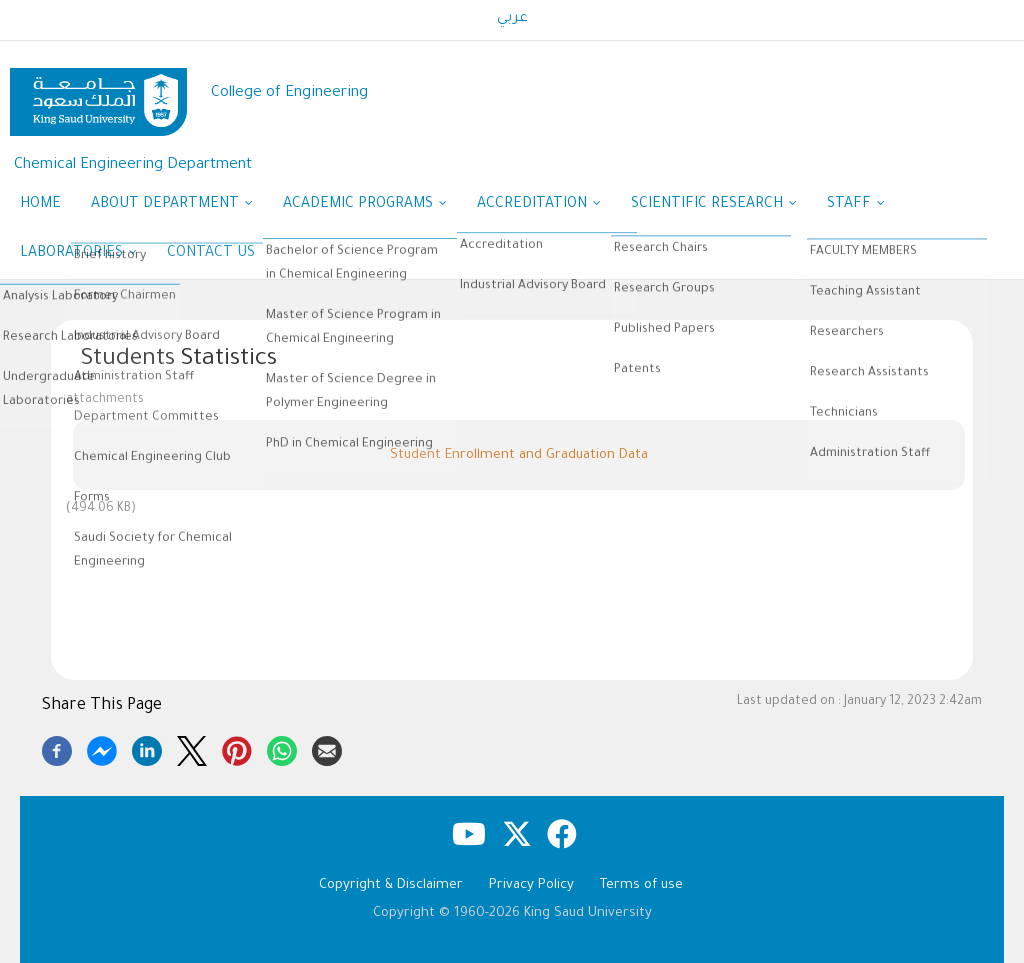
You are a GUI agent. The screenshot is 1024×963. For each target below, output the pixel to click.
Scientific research (714, 206)
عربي (512, 19)
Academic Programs (365, 206)
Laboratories (78, 255)
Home (40, 205)
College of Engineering (289, 93)
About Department (172, 206)
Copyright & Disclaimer (391, 885)
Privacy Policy (531, 885)
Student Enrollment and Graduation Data (519, 455)
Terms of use (641, 885)
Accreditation (539, 206)
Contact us (211, 254)
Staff (856, 206)
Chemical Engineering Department (133, 165)
